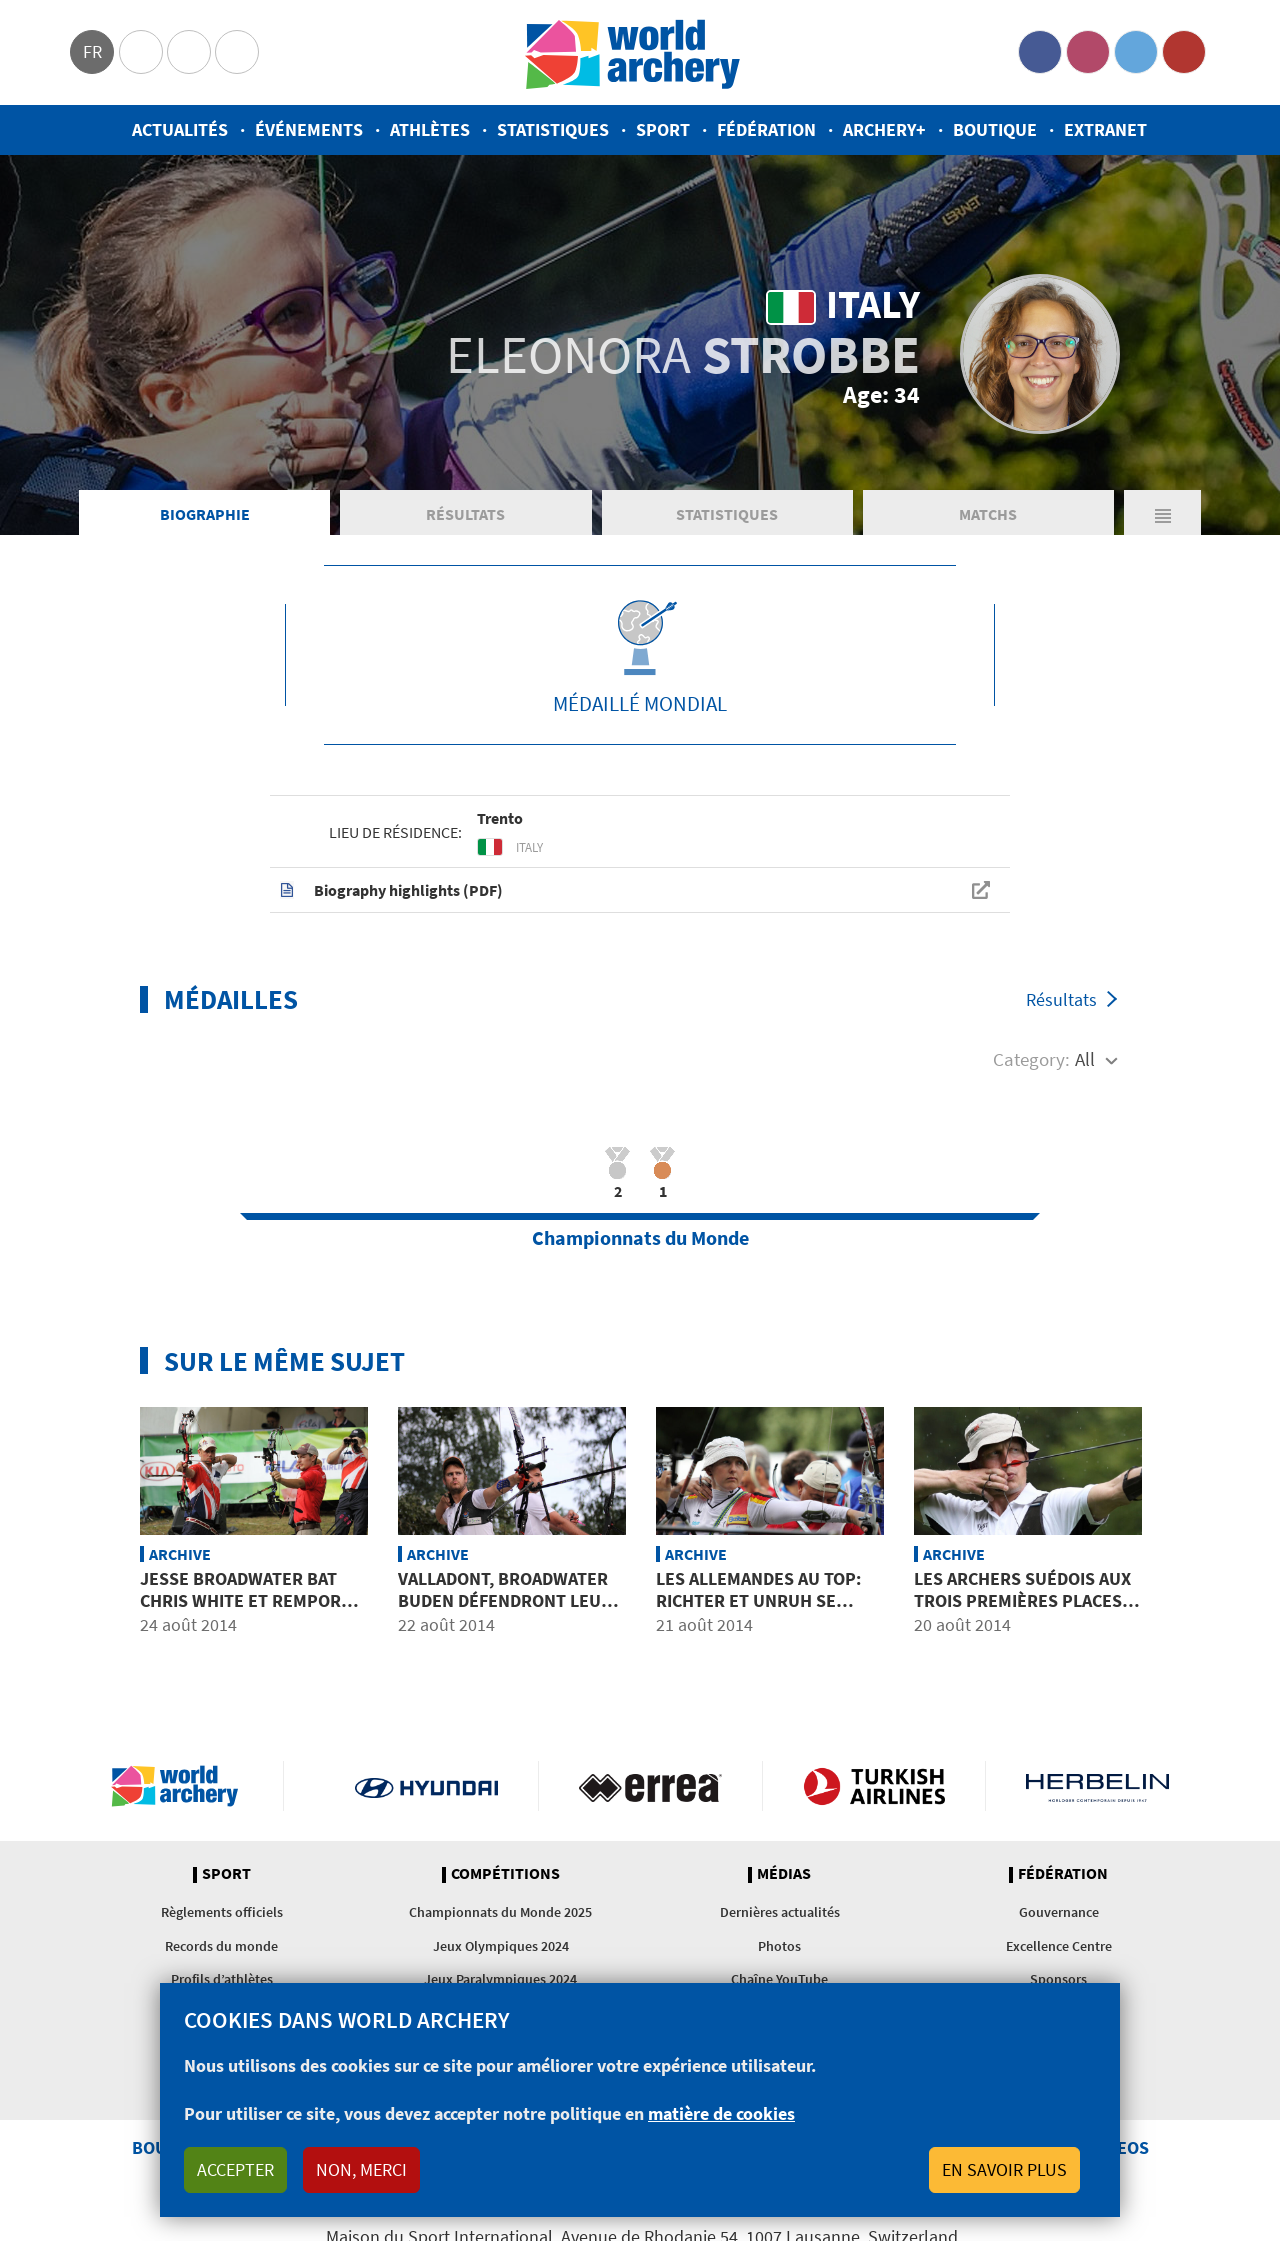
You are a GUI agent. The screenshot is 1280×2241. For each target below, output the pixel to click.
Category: (1031, 1059)
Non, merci (361, 2169)
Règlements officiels (222, 1912)
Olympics (141, 52)
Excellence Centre (1059, 1946)
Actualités (180, 129)
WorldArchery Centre (237, 52)
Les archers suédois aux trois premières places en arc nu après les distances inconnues (1022, 1611)
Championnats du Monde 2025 (500, 1912)
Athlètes (430, 129)
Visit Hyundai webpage (426, 1786)
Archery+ (884, 129)
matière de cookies (721, 2113)
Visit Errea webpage (650, 1786)
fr (92, 51)
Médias (784, 1874)
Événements (309, 129)
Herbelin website (1097, 1786)
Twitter (1136, 52)
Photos (779, 1946)
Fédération (766, 129)
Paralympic (189, 52)
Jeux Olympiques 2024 (501, 1946)
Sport (663, 129)
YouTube (1184, 52)
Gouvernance (1059, 1912)
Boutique (995, 129)
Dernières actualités (780, 1912)
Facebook (1040, 52)
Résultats (465, 514)
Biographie (205, 514)
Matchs (988, 514)
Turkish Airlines (874, 1786)
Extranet (1105, 129)
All (1085, 1059)
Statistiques (553, 129)
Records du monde (221, 1946)
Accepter (235, 2169)
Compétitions (505, 1874)
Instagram (1088, 52)
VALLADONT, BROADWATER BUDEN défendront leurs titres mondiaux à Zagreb (511, 1600)
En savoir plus (1004, 2169)
